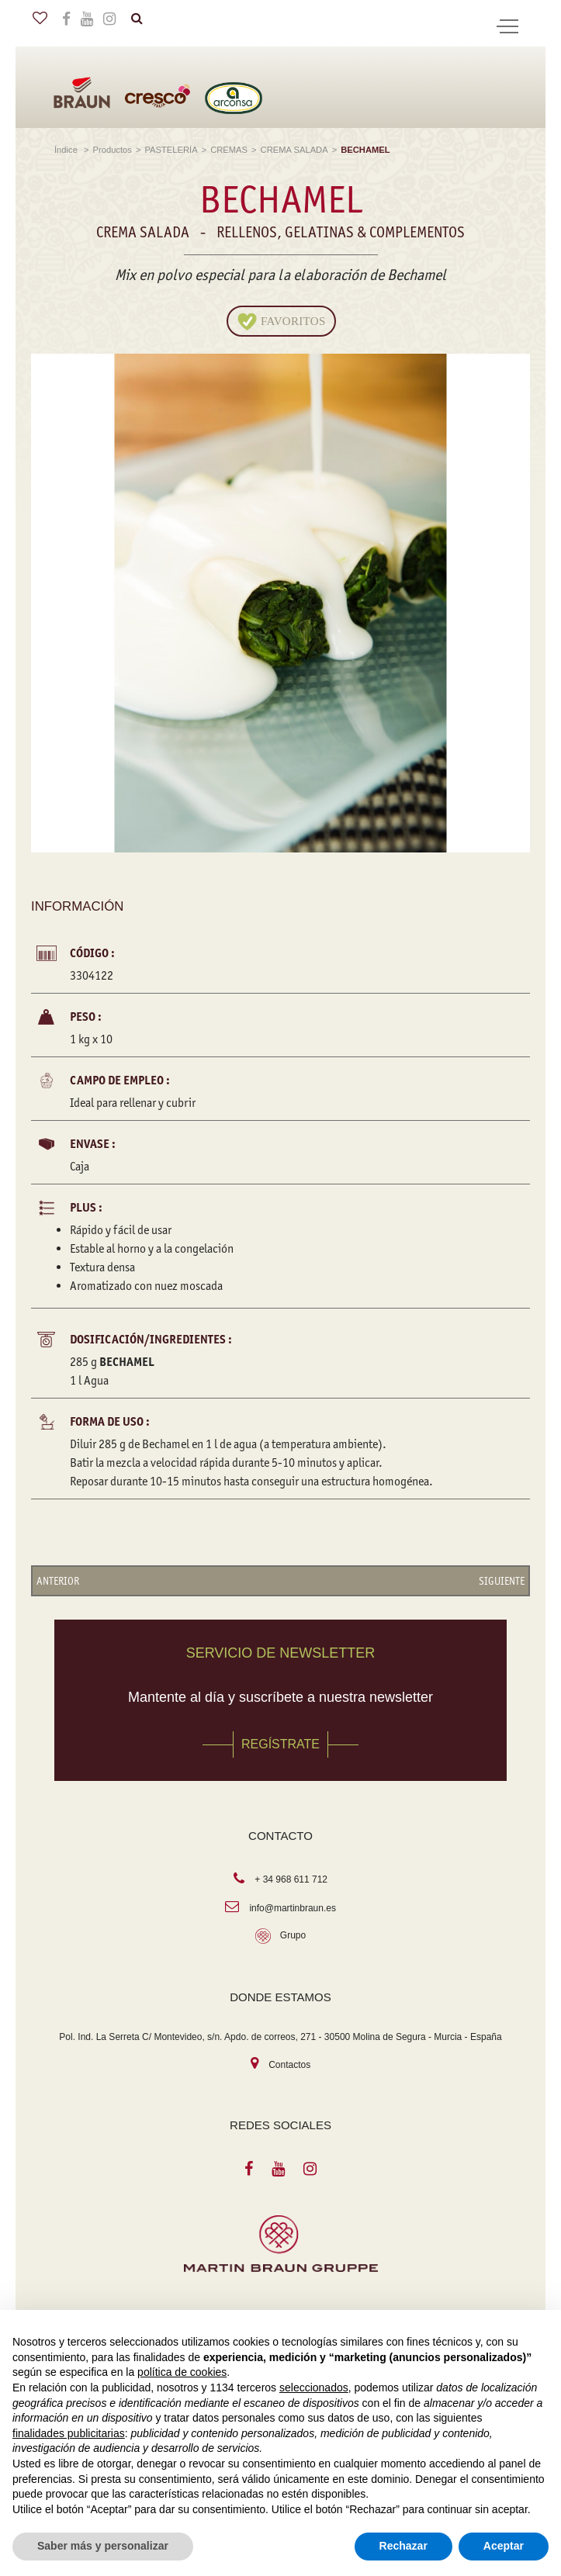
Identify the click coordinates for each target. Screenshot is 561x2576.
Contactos (289, 2064)
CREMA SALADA (294, 149)
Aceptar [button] (503, 2546)
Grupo (293, 1935)
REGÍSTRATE (280, 1744)
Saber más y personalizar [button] (102, 2546)
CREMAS (229, 149)
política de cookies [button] (182, 2372)
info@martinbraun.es (292, 1908)
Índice (67, 149)
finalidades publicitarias (68, 2433)
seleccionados (313, 2387)
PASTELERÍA (170, 149)
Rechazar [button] (403, 2546)
